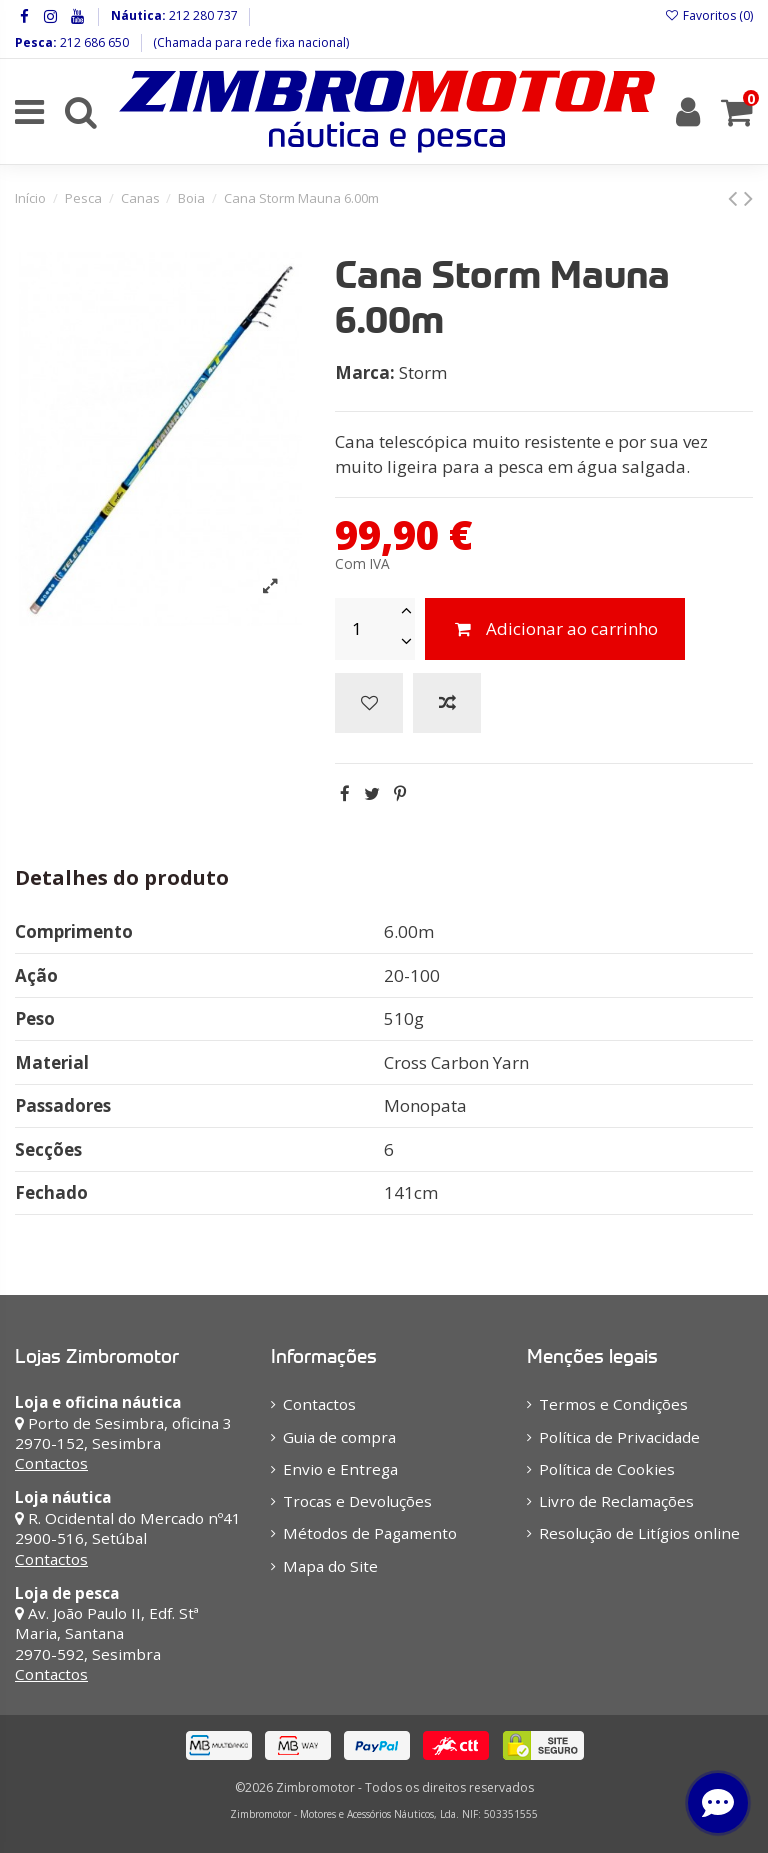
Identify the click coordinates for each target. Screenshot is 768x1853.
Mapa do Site (330, 1566)
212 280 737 (202, 15)
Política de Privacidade (619, 1437)
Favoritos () (709, 15)
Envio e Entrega (340, 1469)
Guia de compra (339, 1437)
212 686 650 (93, 42)
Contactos (51, 1463)
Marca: (365, 372)
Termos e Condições (613, 1404)
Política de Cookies (607, 1469)
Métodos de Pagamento (370, 1533)
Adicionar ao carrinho (555, 628)
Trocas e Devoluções (357, 1501)
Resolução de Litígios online (639, 1533)
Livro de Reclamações (616, 1501)
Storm (423, 372)
